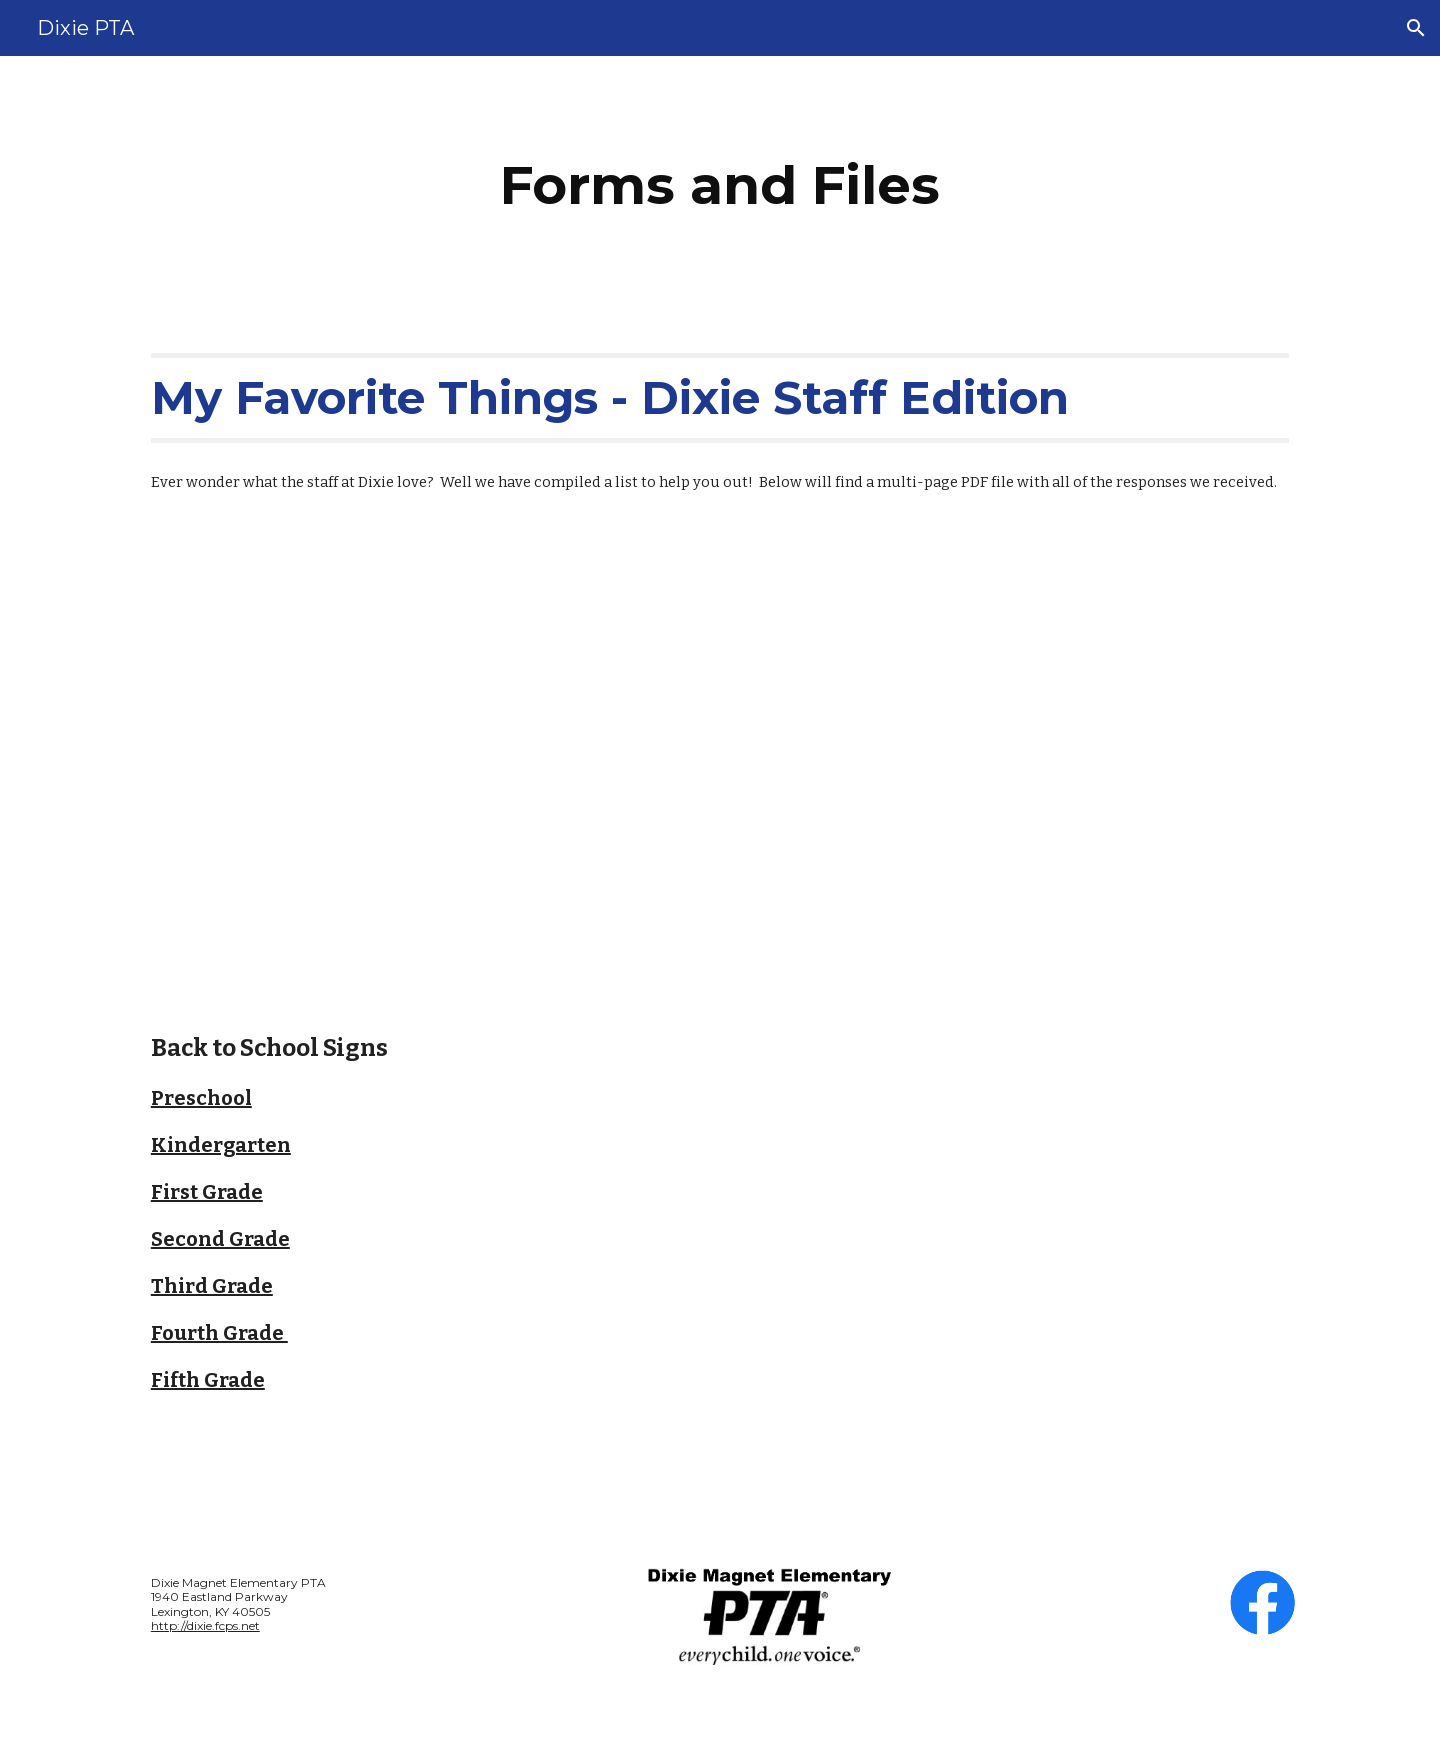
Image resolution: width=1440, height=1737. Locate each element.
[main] (720, 185)
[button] (1416, 28)
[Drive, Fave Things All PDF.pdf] (424, 764)
